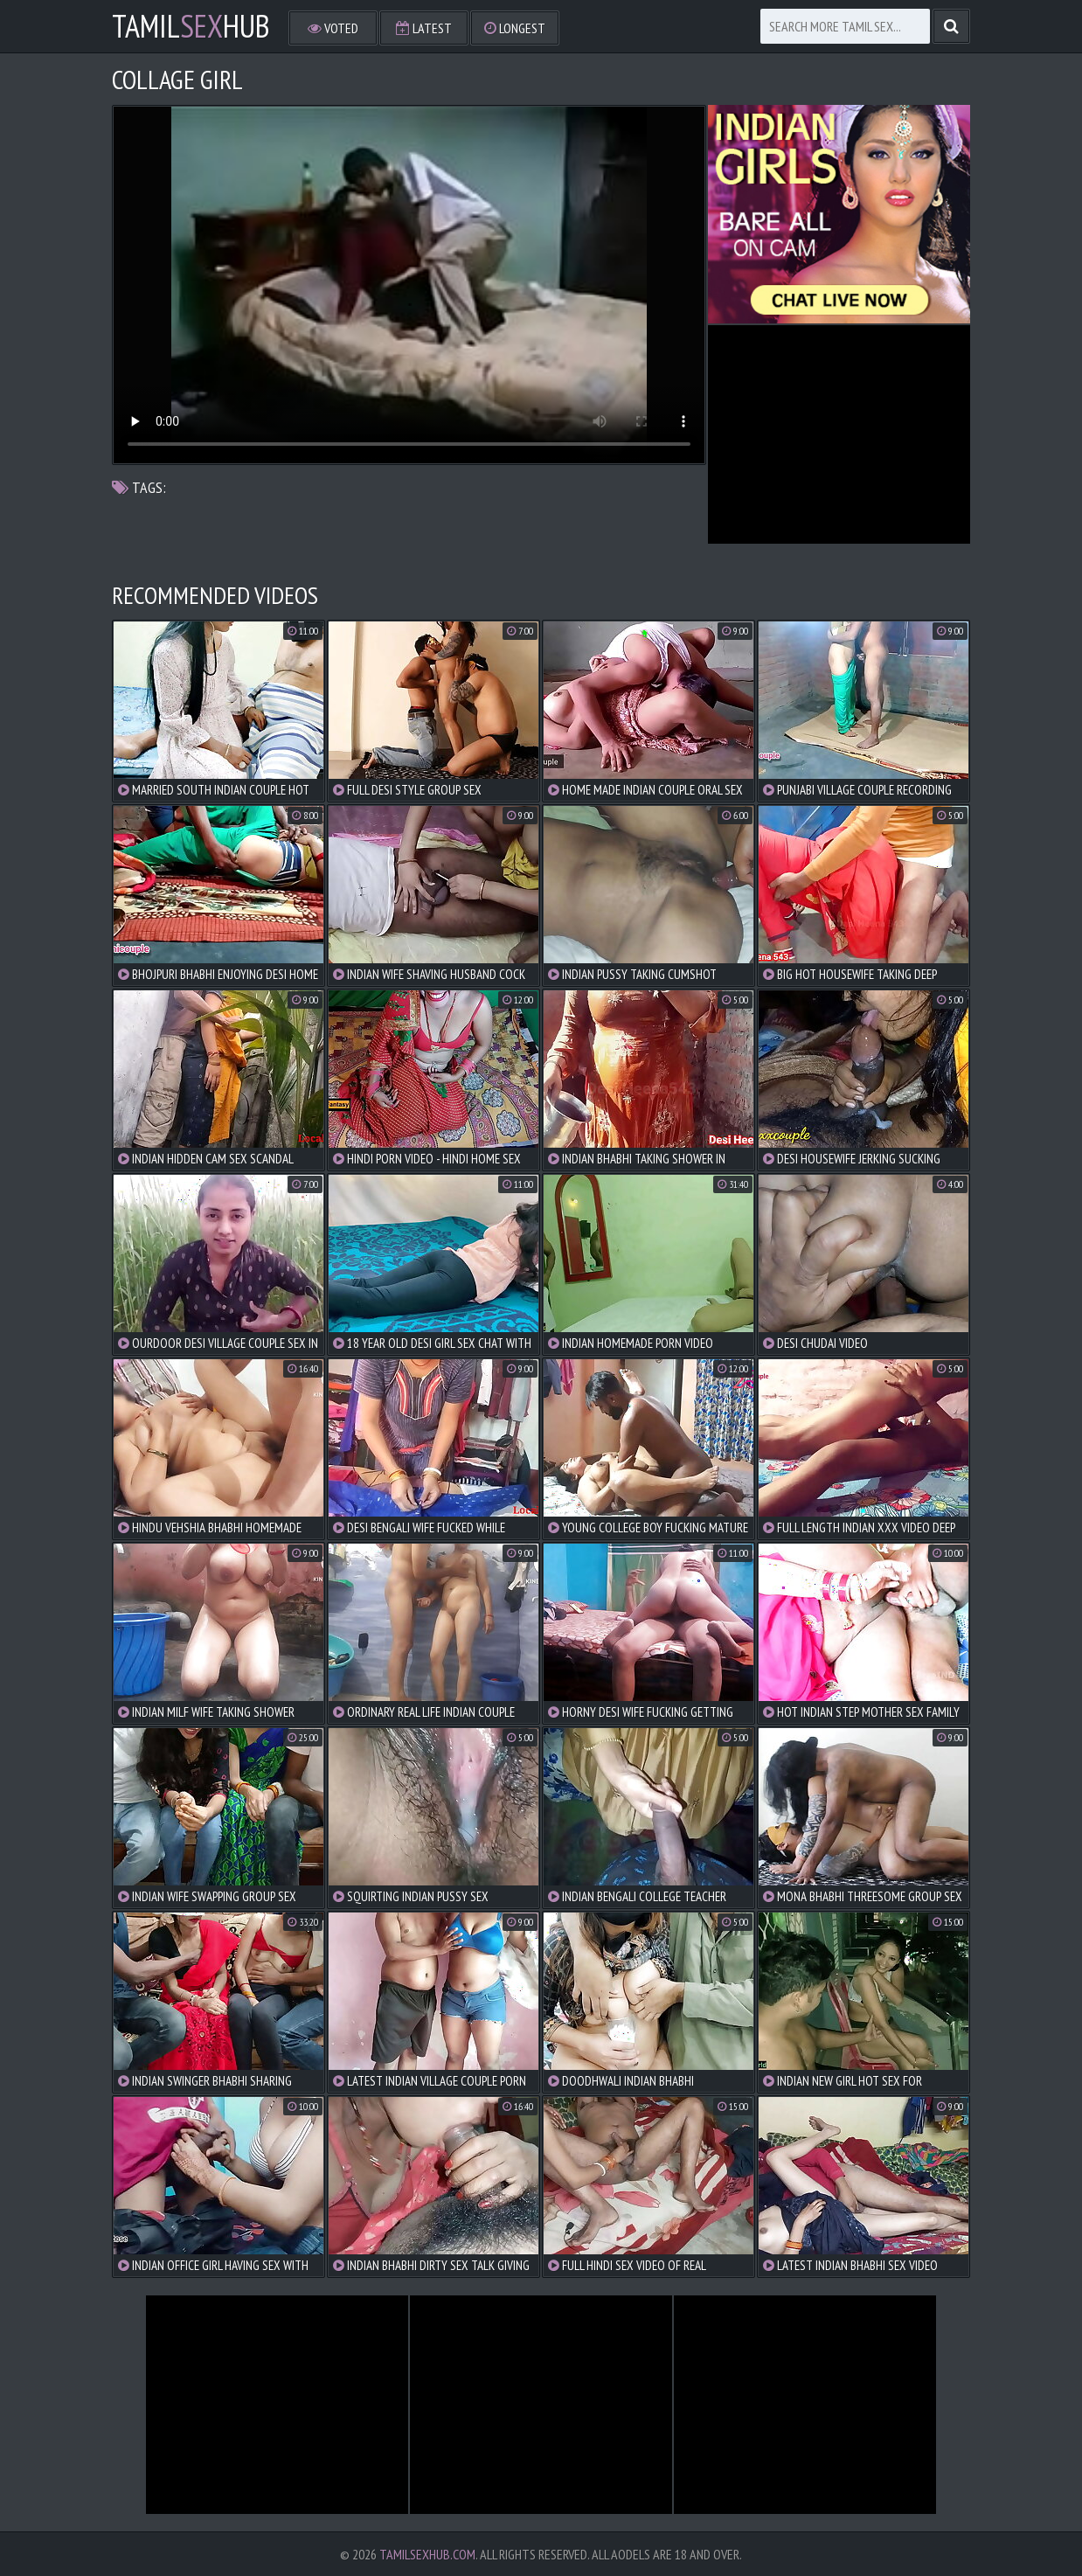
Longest (514, 28)
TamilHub (191, 26)
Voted (333, 28)
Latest (424, 28)
